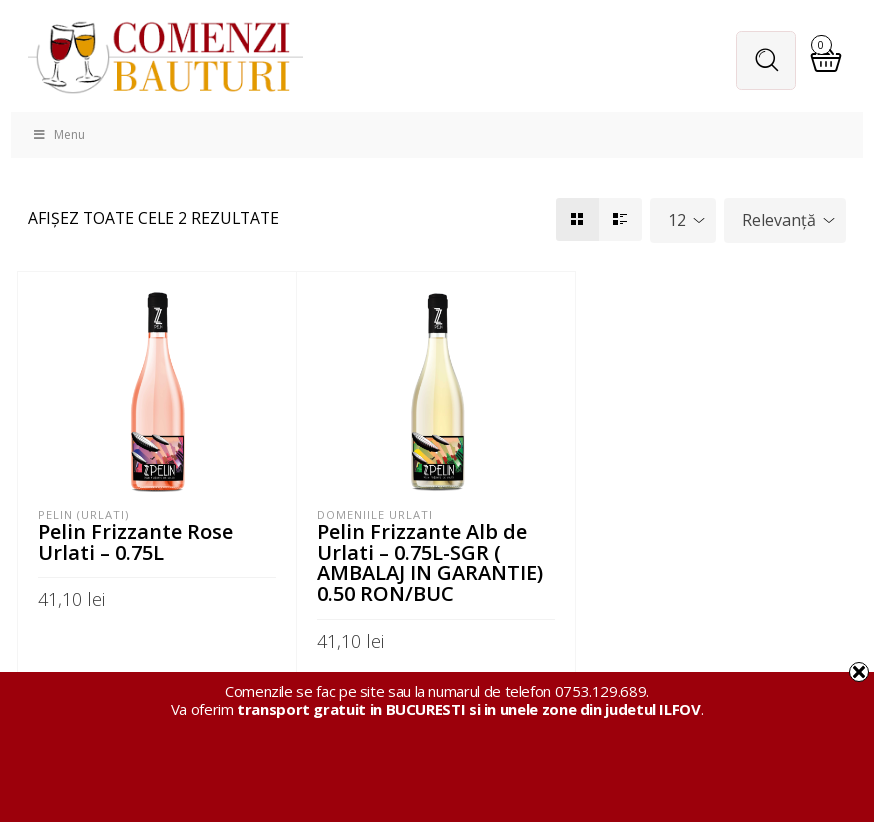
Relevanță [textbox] (779, 221)
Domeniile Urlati (375, 515)
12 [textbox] (677, 221)
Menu (58, 136)
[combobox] (683, 221)
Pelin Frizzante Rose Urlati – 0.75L (137, 542)
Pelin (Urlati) (83, 515)
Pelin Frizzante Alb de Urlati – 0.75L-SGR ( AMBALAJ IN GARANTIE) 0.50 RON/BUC (430, 562)
